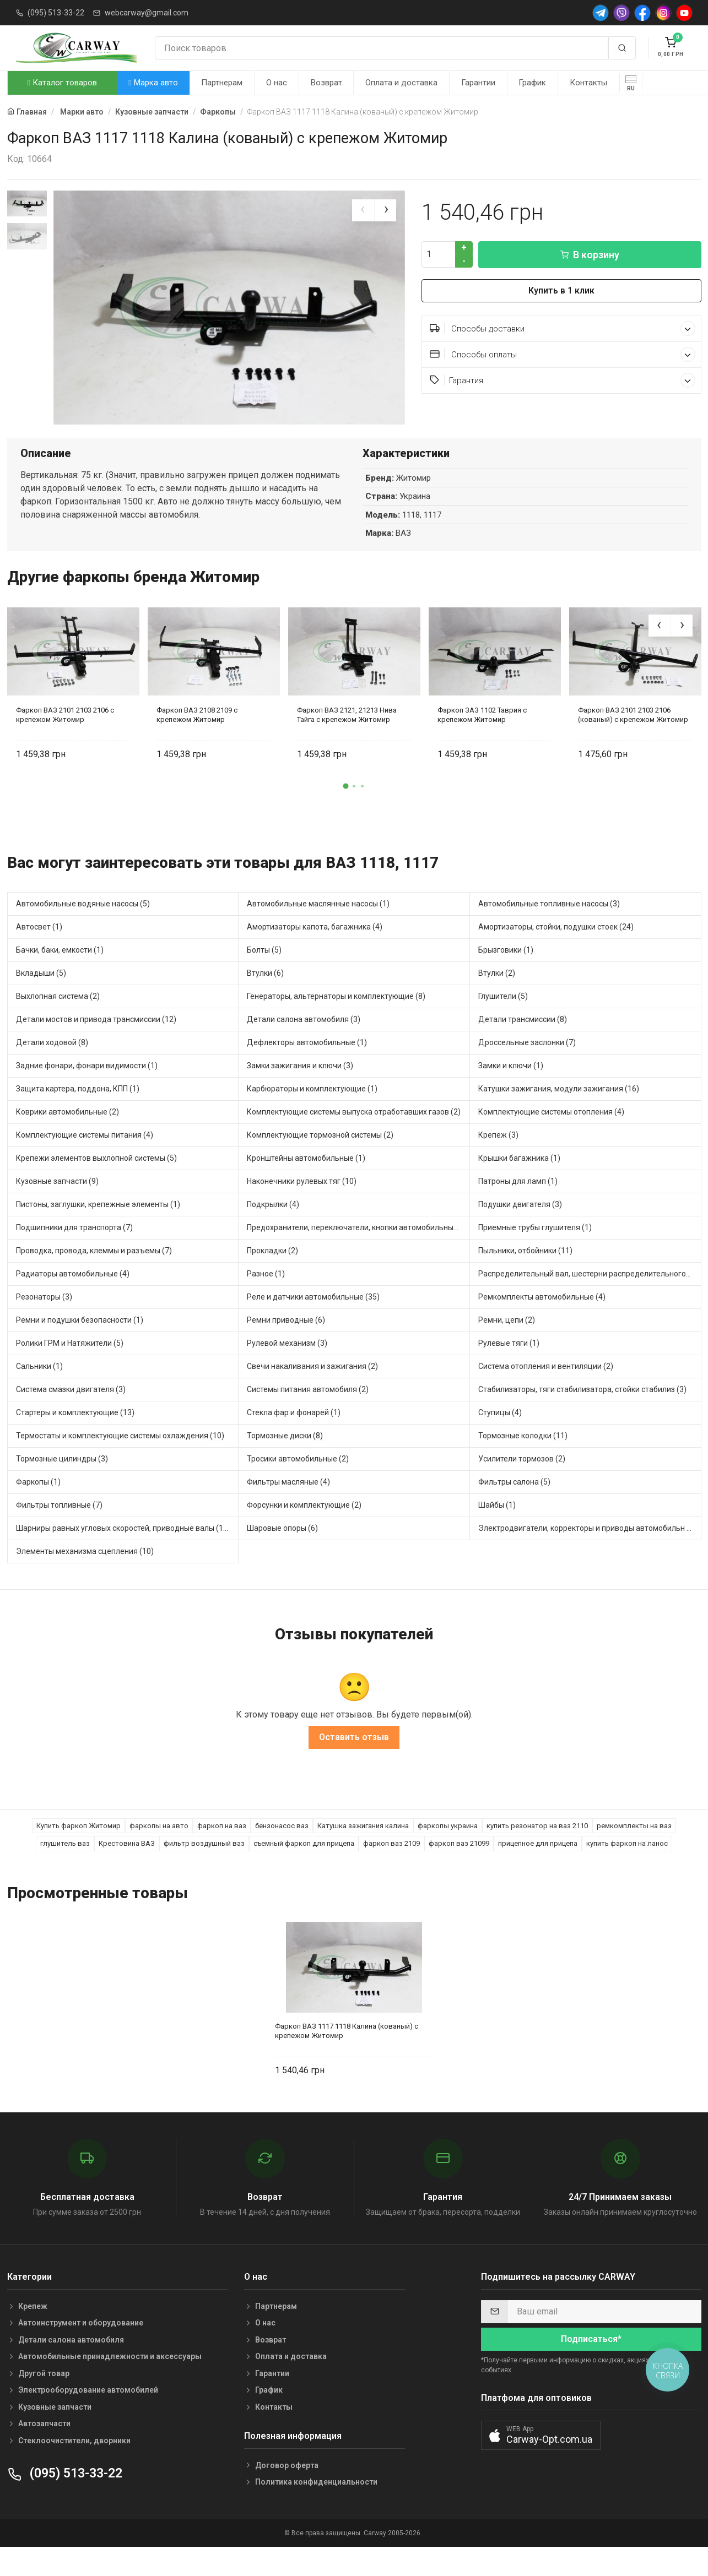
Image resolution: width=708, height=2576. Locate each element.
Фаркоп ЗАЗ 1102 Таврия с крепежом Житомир (482, 743)
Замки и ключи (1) (510, 1093)
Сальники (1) (39, 1394)
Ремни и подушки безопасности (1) (79, 1348)
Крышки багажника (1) (519, 1186)
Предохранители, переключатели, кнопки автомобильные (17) (358, 1255)
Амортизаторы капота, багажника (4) (314, 954)
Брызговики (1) (505, 978)
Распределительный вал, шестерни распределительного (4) (588, 1301)
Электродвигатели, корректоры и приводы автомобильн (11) (589, 1556)
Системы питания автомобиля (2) (308, 1417)
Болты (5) (264, 978)
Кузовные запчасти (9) (57, 1209)
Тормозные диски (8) (285, 1463)
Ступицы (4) (500, 1440)
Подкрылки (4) (273, 1232)
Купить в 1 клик (561, 290)
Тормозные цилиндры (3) (62, 1486)
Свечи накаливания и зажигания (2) (312, 1394)
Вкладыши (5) (41, 1001)
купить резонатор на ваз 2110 (537, 1853)
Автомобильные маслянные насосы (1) (318, 931)
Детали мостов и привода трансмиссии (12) (96, 1047)
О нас (276, 83)
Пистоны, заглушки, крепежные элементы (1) (98, 1232)
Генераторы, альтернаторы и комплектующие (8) (336, 1024)
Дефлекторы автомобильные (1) (307, 1070)
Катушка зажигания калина (363, 1853)
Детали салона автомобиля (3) (303, 1047)
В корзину (589, 254)
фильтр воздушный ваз (204, 1871)
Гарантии (478, 83)
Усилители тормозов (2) (521, 1486)
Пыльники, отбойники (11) (525, 1278)
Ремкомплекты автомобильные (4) (542, 1324)
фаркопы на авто (158, 1853)
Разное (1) (266, 1301)
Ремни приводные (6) (286, 1348)
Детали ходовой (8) (52, 1070)
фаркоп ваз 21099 (459, 1871)
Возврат (326, 83)
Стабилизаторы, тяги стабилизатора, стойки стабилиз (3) (582, 1417)
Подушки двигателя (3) (520, 1232)
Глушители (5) (503, 1024)
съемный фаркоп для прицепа (303, 1871)
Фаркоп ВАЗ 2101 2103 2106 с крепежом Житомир (65, 743)
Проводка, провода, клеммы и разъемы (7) (94, 1278)
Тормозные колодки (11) (523, 1463)
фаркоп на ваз (221, 1853)
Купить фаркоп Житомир (78, 1853)
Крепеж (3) (498, 1163)
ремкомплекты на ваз (634, 1853)
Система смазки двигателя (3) (71, 1417)
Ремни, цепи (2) (506, 1348)
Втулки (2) (496, 1001)
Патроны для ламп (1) (518, 1209)
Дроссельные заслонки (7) (527, 1070)
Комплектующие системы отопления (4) (551, 1139)
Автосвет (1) (39, 954)
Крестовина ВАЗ (127, 1871)
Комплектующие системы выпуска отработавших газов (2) (354, 1139)
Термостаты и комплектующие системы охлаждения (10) (120, 1463)
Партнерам (221, 83)
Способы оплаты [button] (562, 354)
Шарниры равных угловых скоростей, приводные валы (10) (123, 1556)
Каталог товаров (62, 83)
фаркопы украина (448, 1853)
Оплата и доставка (401, 83)
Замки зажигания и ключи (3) (300, 1093)
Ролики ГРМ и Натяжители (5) (69, 1371)
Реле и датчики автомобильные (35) (313, 1324)
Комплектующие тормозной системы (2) (320, 1163)
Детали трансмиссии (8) (522, 1047)
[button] (346, 814)
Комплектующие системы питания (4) (84, 1163)
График (532, 83)
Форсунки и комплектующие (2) (304, 1533)
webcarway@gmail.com (146, 12)
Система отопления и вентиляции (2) (545, 1394)
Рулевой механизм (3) (287, 1371)
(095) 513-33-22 (56, 12)
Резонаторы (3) (44, 1324)
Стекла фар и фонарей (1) (294, 1440)
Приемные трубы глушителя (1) (535, 1255)
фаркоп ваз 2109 (391, 1871)
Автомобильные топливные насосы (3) (549, 931)
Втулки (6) (265, 1001)
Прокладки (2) (272, 1278)
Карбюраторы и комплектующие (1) (312, 1116)
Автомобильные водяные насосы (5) (83, 931)
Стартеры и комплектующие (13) (75, 1440)
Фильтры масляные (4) (288, 1510)
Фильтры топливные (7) (59, 1533)
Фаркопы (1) (38, 1510)
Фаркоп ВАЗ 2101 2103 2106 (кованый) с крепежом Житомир (633, 743)
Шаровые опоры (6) (282, 1556)
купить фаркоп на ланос (627, 1871)
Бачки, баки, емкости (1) (60, 978)
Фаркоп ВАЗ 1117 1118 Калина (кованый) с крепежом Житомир (346, 2059)
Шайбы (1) (497, 1533)
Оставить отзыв (354, 1764)
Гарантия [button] (562, 380)
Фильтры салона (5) (514, 1510)
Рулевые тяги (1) (508, 1371)
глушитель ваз (65, 1871)
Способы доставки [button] (562, 328)
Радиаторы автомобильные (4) (72, 1301)
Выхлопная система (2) (58, 1024)
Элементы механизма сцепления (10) (85, 1579)
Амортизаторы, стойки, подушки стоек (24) (556, 954)
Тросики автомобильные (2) (298, 1486)
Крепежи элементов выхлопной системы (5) (96, 1186)
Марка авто (152, 83)
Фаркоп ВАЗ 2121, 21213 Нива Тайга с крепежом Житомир (347, 743)
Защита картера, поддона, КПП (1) (77, 1116)
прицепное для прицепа (537, 1871)
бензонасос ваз (282, 1853)
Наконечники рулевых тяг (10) (301, 1209)
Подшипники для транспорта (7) (74, 1255)
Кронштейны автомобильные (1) (306, 1186)
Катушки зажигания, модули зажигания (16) (558, 1116)
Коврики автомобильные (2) (67, 1139)
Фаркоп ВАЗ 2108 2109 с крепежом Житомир (196, 743)
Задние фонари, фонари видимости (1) (87, 1093)
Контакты (588, 83)
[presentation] (363, 210)
